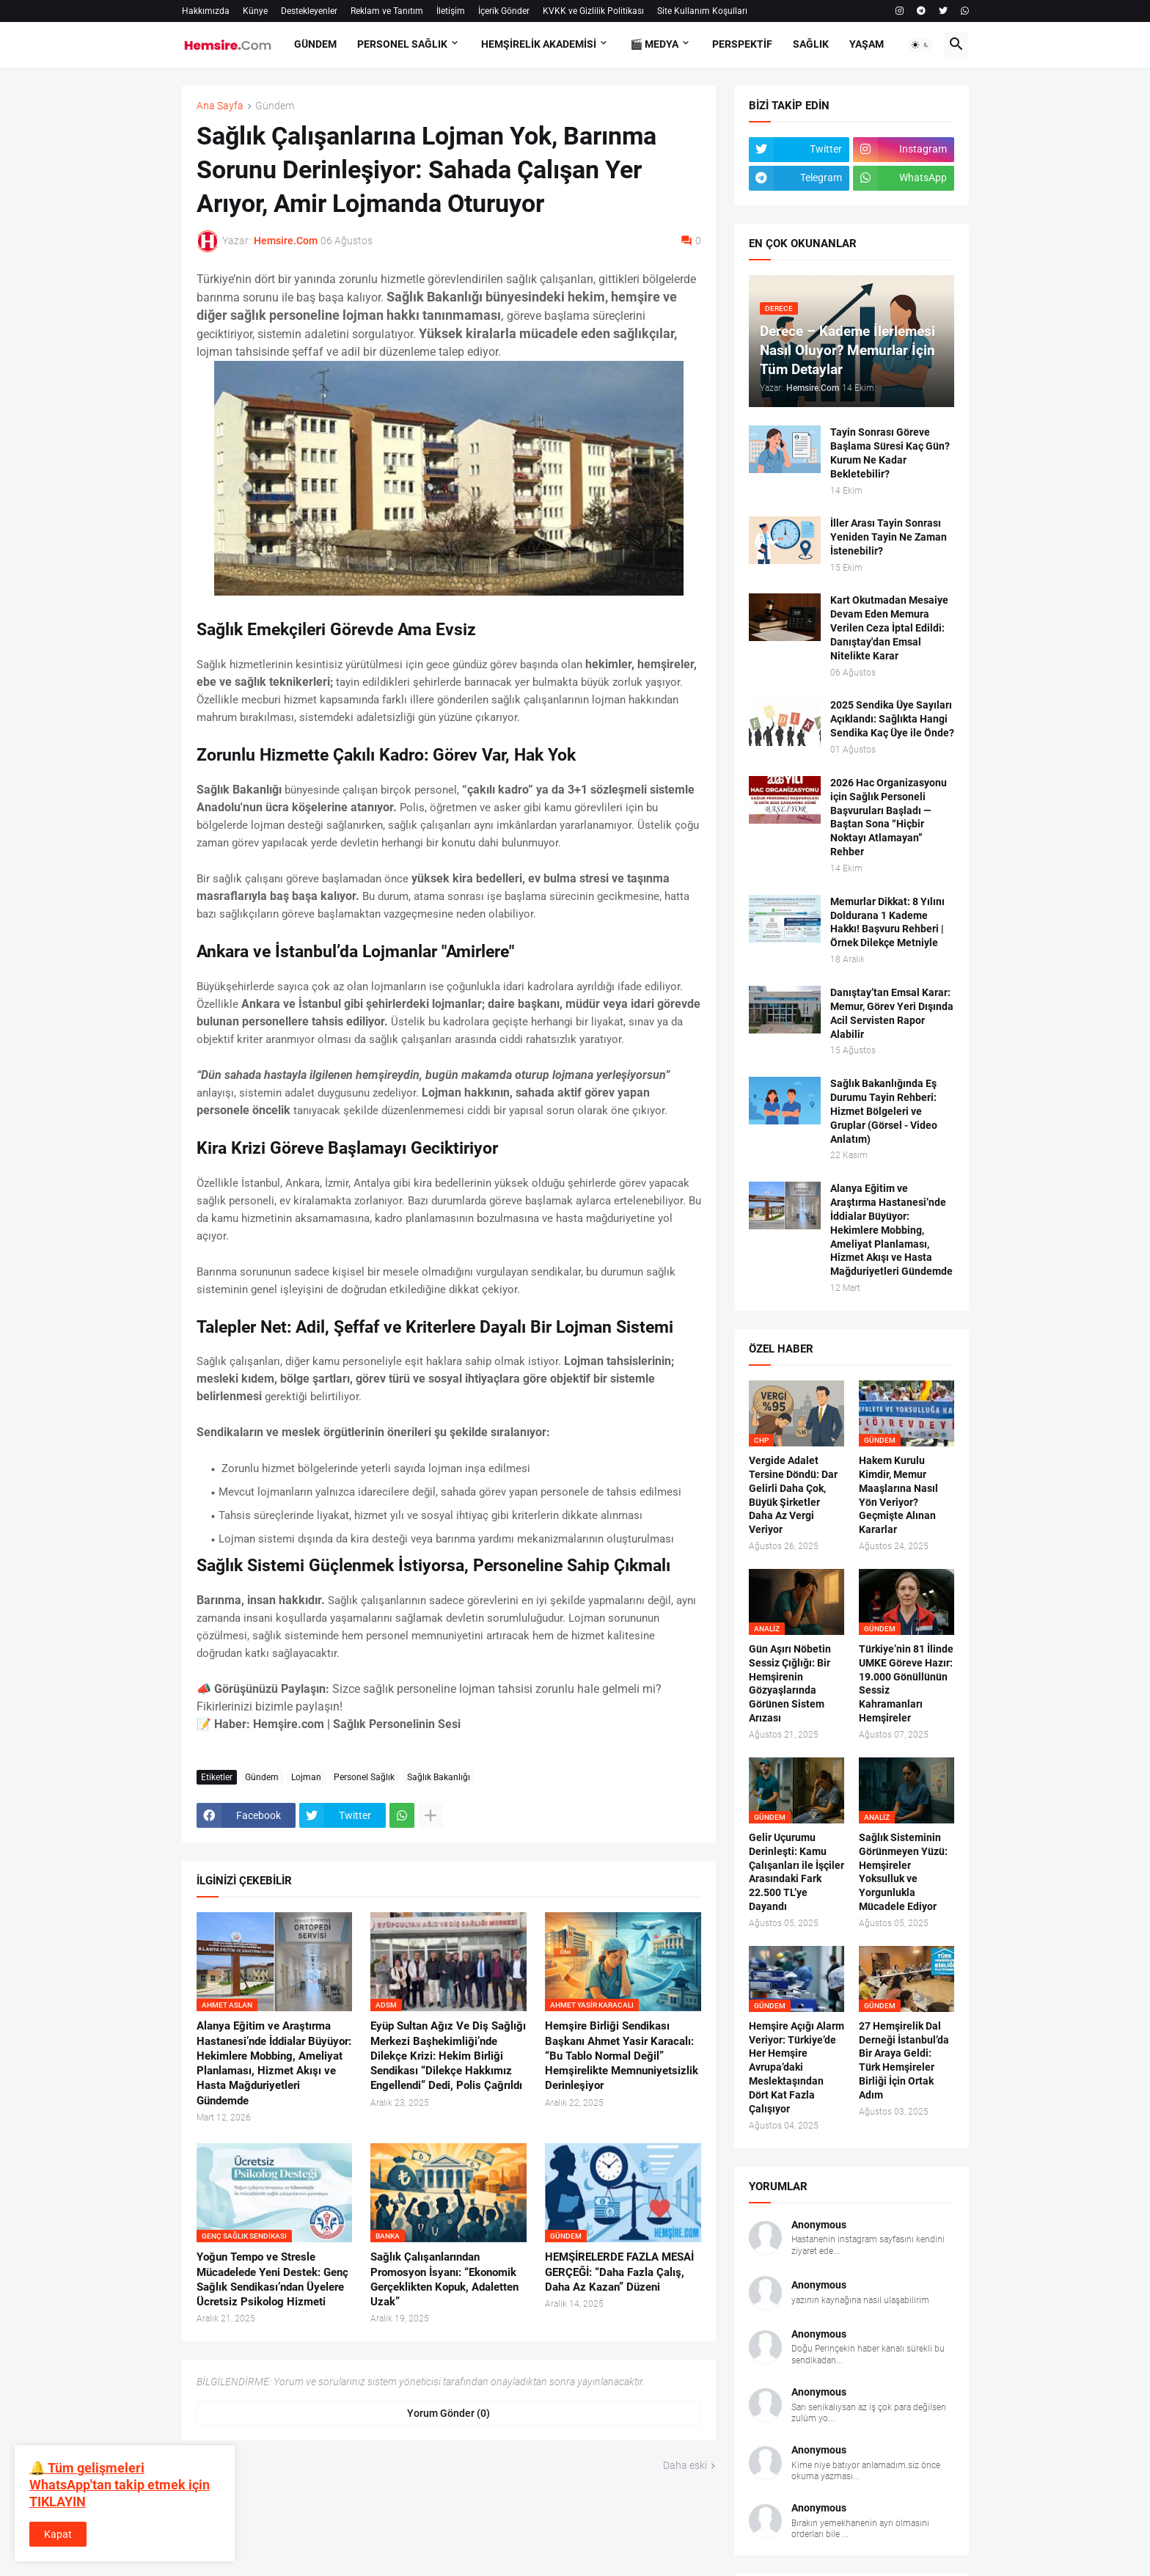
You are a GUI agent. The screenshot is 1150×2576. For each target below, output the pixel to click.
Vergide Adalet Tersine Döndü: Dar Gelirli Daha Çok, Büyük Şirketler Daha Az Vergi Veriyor (793, 1495)
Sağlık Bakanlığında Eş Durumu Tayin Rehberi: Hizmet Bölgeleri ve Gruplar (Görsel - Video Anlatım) (883, 1111)
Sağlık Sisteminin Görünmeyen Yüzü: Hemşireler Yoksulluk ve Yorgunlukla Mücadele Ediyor (903, 1872)
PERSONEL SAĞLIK (402, 44)
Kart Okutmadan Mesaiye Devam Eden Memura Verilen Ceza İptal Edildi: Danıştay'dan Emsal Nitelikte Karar (889, 628)
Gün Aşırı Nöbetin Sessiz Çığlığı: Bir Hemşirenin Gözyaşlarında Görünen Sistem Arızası (790, 1683)
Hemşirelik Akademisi (538, 44)
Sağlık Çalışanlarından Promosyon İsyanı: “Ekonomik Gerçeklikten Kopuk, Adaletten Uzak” (444, 2279)
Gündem (274, 105)
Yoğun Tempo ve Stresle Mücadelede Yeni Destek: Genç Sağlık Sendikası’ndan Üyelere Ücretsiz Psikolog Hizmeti (272, 2279)
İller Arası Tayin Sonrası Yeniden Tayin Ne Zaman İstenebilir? (888, 537)
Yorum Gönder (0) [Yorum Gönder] (448, 2413)
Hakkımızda (206, 11)
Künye (255, 11)
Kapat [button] (58, 2534)
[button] (920, 44)
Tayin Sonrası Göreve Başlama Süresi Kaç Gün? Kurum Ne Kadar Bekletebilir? (890, 453)
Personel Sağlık (364, 1777)
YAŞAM (866, 44)
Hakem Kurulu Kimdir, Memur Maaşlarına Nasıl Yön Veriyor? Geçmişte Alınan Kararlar (898, 1495)
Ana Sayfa (220, 105)
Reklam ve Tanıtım (387, 11)
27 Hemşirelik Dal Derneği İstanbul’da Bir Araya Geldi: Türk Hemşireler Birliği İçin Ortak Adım (904, 2060)
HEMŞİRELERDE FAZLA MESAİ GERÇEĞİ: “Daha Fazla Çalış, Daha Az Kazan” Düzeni (619, 2272)
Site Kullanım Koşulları (702, 11)
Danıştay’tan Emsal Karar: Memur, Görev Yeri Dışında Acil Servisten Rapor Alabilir (891, 1013)
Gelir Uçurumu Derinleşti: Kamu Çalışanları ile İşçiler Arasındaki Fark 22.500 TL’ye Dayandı (796, 1872)
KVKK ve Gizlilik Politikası (593, 11)
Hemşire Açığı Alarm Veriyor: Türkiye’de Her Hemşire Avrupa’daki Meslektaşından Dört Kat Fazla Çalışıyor (796, 2067)
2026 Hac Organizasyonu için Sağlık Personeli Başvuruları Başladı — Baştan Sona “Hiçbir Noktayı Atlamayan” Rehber (888, 817)
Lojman (306, 1777)
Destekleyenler (309, 11)
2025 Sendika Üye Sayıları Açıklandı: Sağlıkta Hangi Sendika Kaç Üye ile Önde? (892, 719)
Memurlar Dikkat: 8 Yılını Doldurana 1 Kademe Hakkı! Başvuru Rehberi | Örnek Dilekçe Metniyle (887, 922)
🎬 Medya (654, 44)
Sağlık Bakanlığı (438, 1777)
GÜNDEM (315, 44)
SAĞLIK (811, 44)
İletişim (450, 11)
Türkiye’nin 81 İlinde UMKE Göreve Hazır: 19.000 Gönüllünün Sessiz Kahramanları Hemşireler (906, 1683)
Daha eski (685, 2465)
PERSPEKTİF (742, 44)
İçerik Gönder (504, 11)
